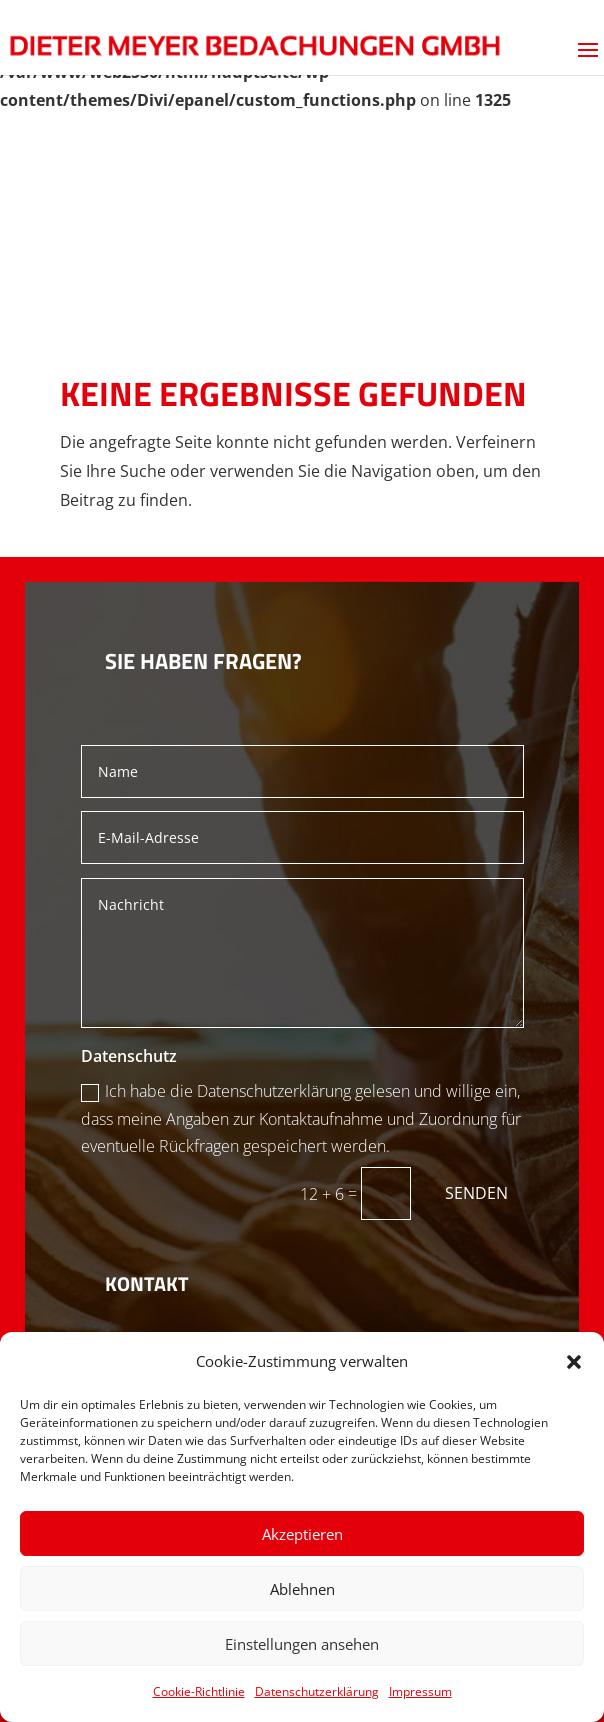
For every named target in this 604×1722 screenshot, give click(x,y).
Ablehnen (302, 1589)
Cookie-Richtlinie (199, 1691)
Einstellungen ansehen (302, 1644)
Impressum (420, 1691)
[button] (574, 1362)
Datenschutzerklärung (317, 1691)
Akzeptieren (302, 1534)
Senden (476, 1193)
